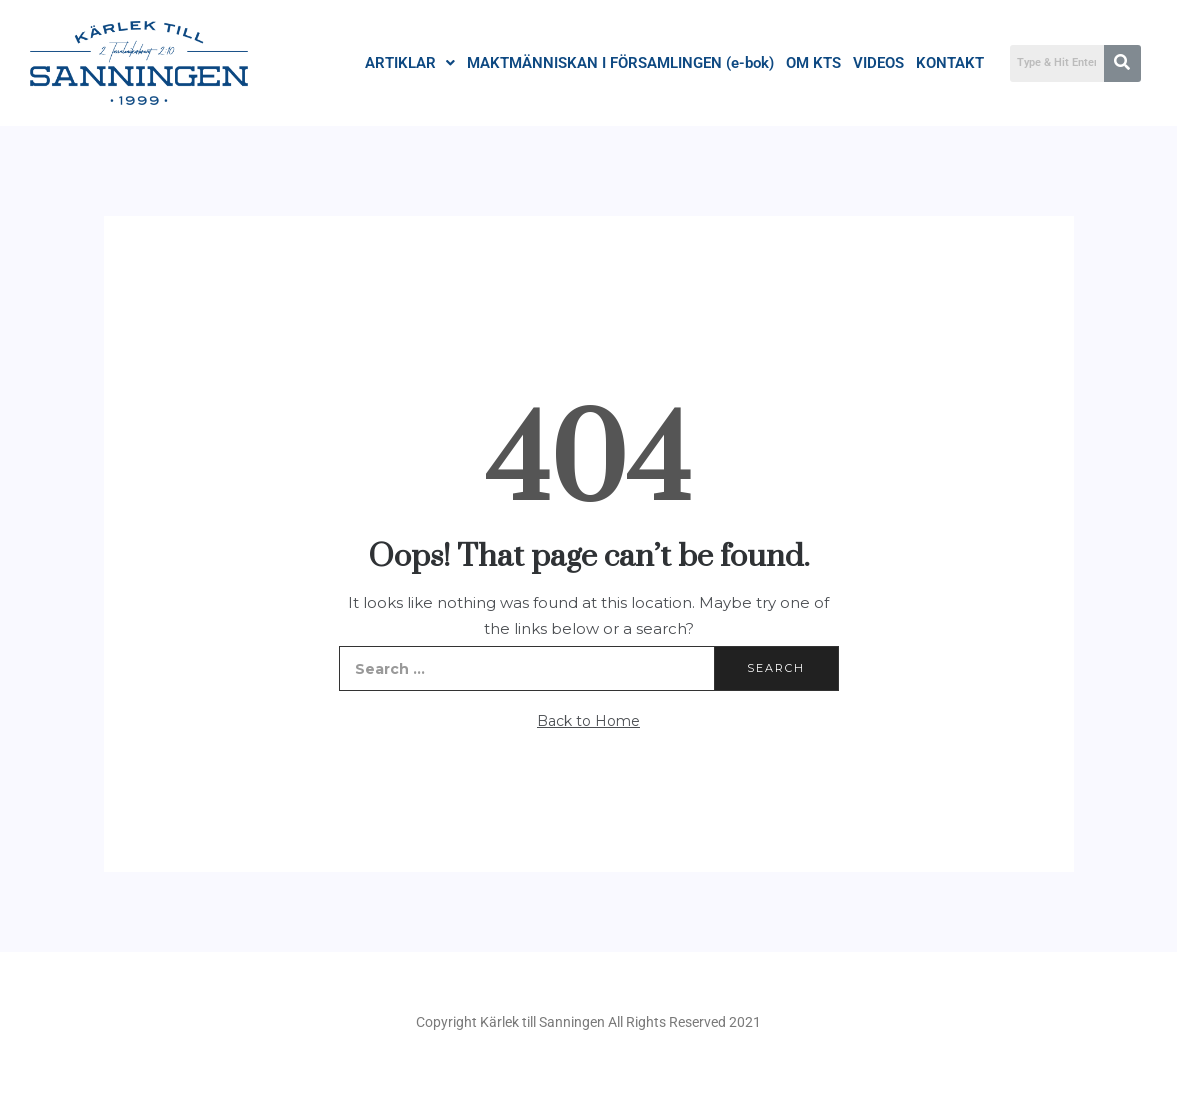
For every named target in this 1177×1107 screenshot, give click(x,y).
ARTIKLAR (410, 63)
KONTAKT (950, 63)
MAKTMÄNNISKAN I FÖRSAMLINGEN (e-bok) (620, 63)
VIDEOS (878, 63)
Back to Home (588, 721)
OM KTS (813, 63)
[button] (410, 63)
